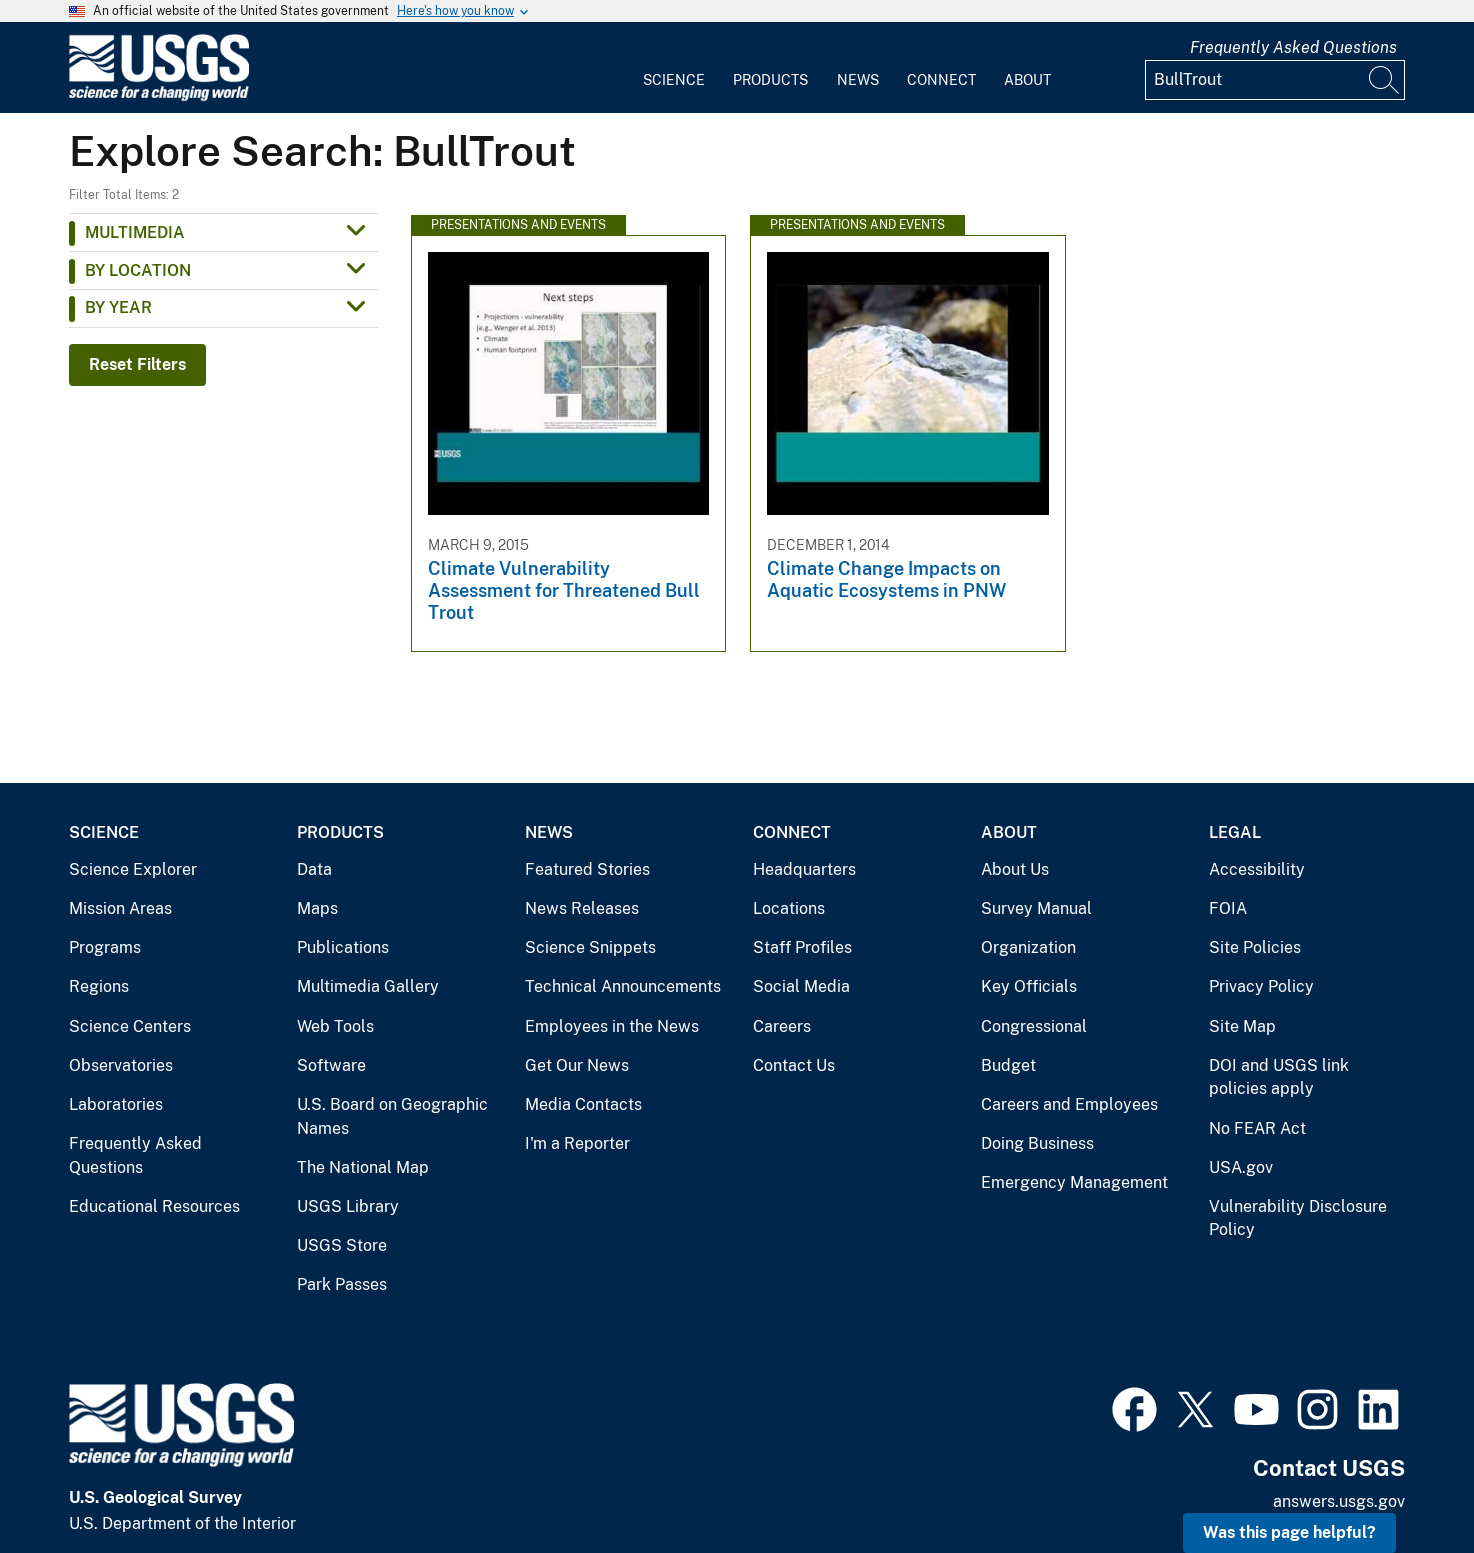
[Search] (1385, 80)
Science (674, 80)
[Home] (159, 96)
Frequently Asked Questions (1293, 47)
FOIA (1228, 908)
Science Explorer (133, 869)
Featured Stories (587, 869)
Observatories (121, 1065)
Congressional (1034, 1026)
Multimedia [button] (135, 232)
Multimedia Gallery (368, 986)
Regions (99, 986)
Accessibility (1257, 869)
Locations (789, 908)
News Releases (582, 908)
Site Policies (1255, 947)
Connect (941, 80)
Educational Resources (154, 1206)
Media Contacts (583, 1104)
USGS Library (348, 1206)
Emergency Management (1074, 1182)
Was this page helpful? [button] (1289, 1532)
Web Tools (335, 1026)
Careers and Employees (1069, 1104)
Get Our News (577, 1065)
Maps (317, 908)
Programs (105, 947)
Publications (343, 947)
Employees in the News (612, 1026)
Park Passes (342, 1284)
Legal (1235, 832)
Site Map (1242, 1026)
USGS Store (342, 1245)
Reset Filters (137, 364)
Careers (782, 1026)
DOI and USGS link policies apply (1279, 1077)
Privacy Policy (1261, 986)
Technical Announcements (623, 986)
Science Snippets (590, 947)
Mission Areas (120, 908)
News (858, 80)
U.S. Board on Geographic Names (392, 1116)
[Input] (1275, 80)
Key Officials (1029, 986)
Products (770, 80)
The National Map (363, 1167)
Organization (1028, 947)
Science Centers (130, 1026)
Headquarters (804, 869)
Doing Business (1037, 1143)
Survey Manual (1036, 908)
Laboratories (116, 1104)
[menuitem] (674, 68)
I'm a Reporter (577, 1143)
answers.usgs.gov (1339, 1501)
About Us (1015, 869)
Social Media (801, 986)
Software (331, 1065)
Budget (1008, 1065)
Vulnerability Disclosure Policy (1298, 1218)
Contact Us (794, 1065)
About (1027, 80)
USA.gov (1241, 1167)
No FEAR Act (1257, 1128)
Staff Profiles (802, 947)
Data (314, 869)
